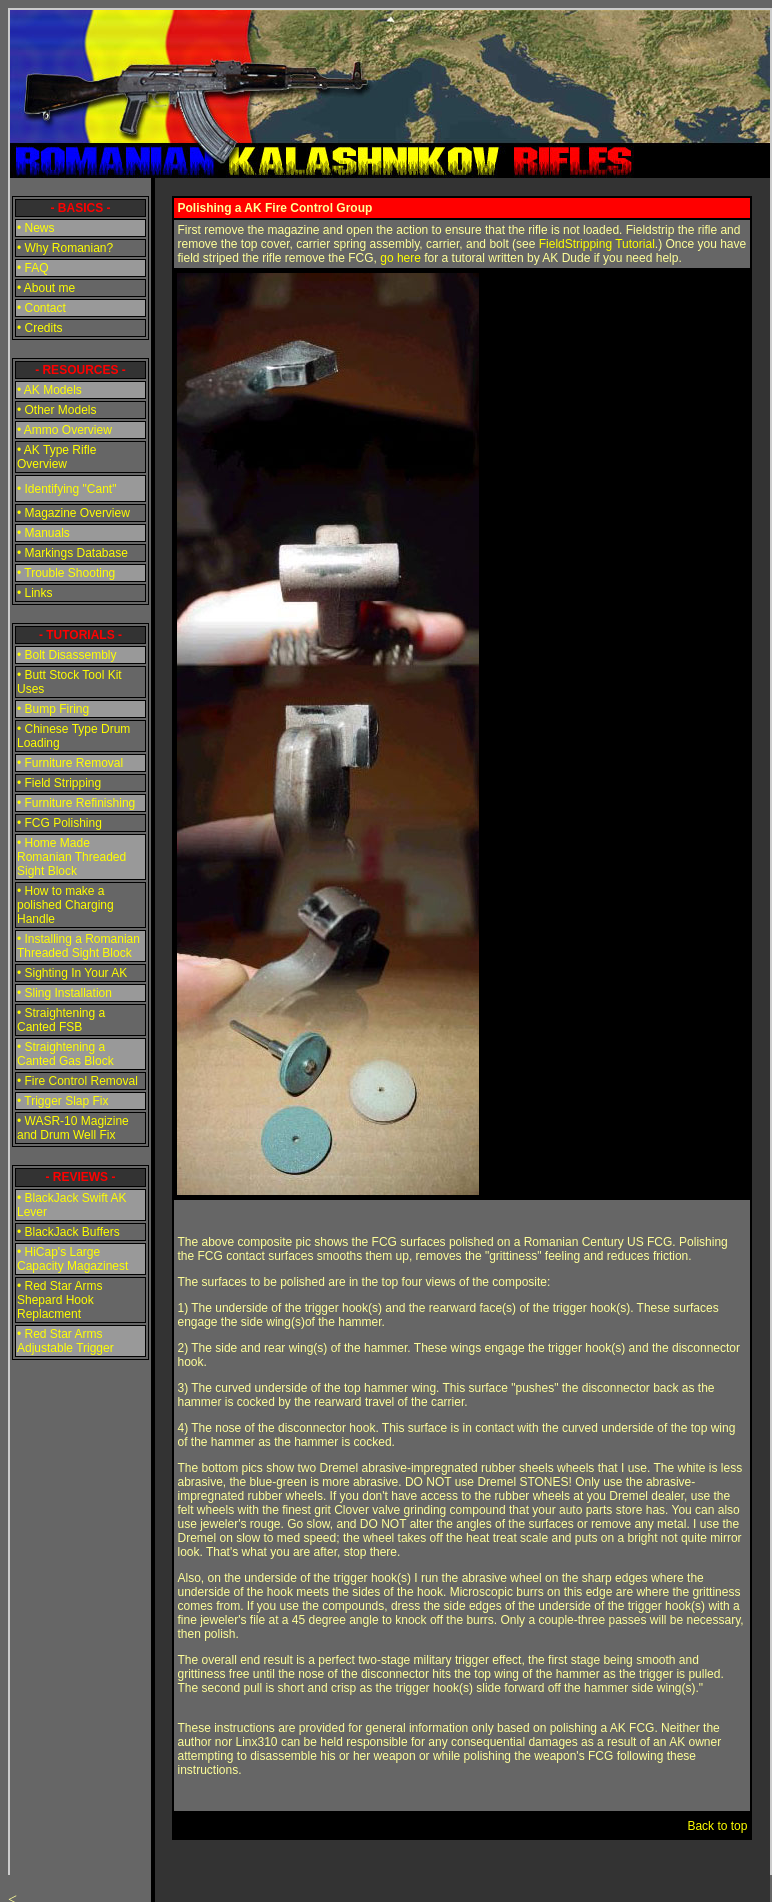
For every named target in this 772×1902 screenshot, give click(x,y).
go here (400, 258)
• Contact (41, 308)
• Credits (40, 328)
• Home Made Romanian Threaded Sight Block (71, 857)
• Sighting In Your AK (72, 973)
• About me (46, 288)
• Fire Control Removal (77, 1081)
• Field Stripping (59, 783)
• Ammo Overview (64, 430)
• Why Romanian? (65, 248)
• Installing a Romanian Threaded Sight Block (78, 946)
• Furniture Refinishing (76, 803)
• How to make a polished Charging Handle (65, 905)
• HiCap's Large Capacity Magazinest (72, 1259)
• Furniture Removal (70, 763)
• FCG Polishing (59, 823)
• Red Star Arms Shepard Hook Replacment (60, 1300)
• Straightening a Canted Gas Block (65, 1054)
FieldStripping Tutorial (597, 244)
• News (36, 228)
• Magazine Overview (73, 513)
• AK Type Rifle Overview (56, 457)
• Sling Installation (64, 993)
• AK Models (49, 390)
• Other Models (57, 410)
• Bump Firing (53, 709)
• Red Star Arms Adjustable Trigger (65, 1341)
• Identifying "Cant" (66, 489)
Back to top (717, 1826)
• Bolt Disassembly (67, 655)
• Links (35, 593)
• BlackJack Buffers (68, 1232)
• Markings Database (72, 553)
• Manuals (43, 533)
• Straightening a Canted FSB (61, 1020)
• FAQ (33, 268)
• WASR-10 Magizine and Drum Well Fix (73, 1128)
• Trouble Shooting (66, 573)
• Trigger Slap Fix (63, 1101)
